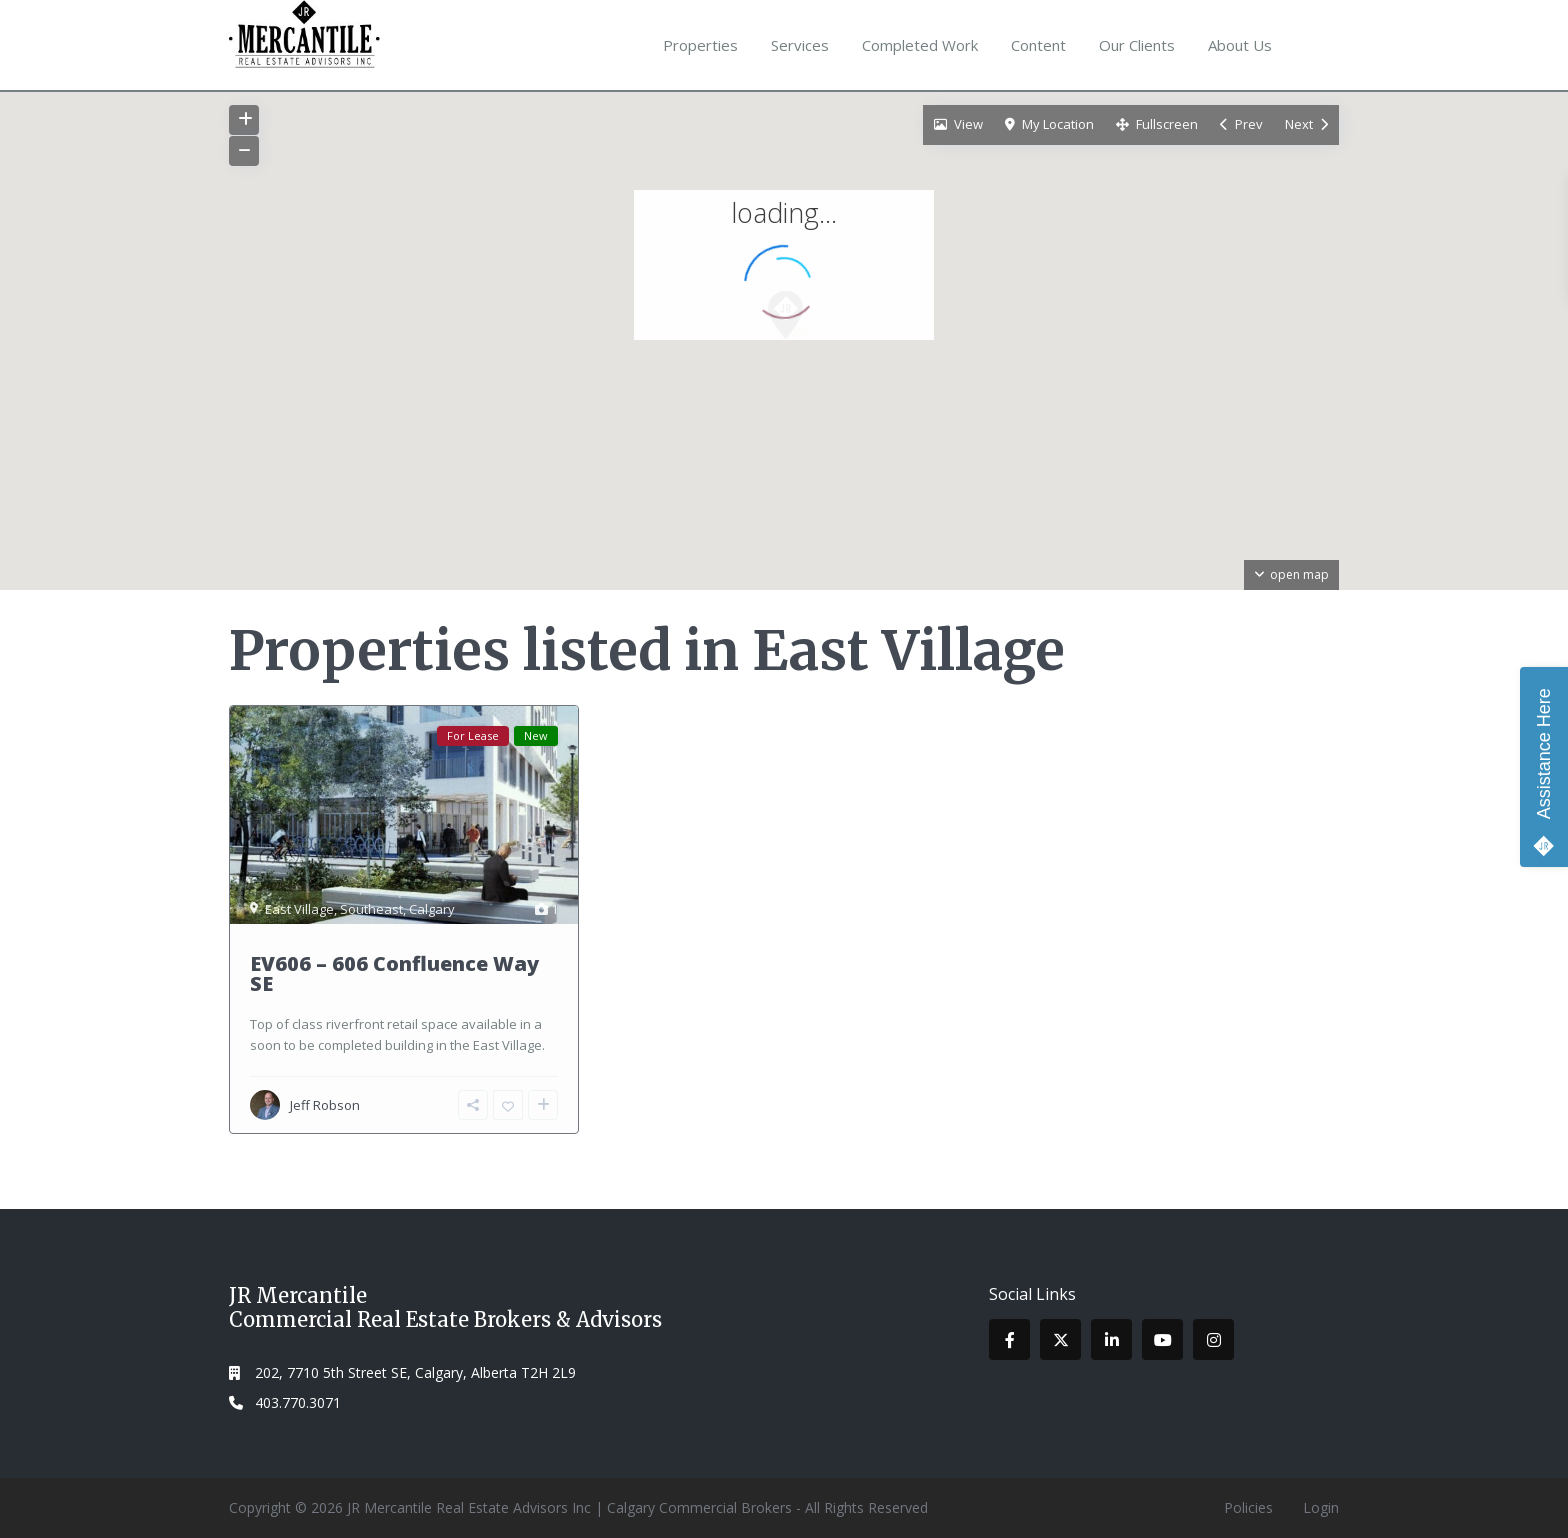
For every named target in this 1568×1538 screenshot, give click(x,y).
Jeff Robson (325, 1105)
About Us (1240, 45)
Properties (700, 45)
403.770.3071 (298, 1402)
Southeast (371, 909)
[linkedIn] (1111, 1339)
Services (800, 45)
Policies (1248, 1507)
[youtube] (1162, 1339)
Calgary (432, 909)
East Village (299, 909)
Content (1038, 45)
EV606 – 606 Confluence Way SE (394, 973)
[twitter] (1060, 1339)
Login (1321, 1507)
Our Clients (1137, 45)
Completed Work (920, 45)
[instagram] (1213, 1339)
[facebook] (1009, 1339)
